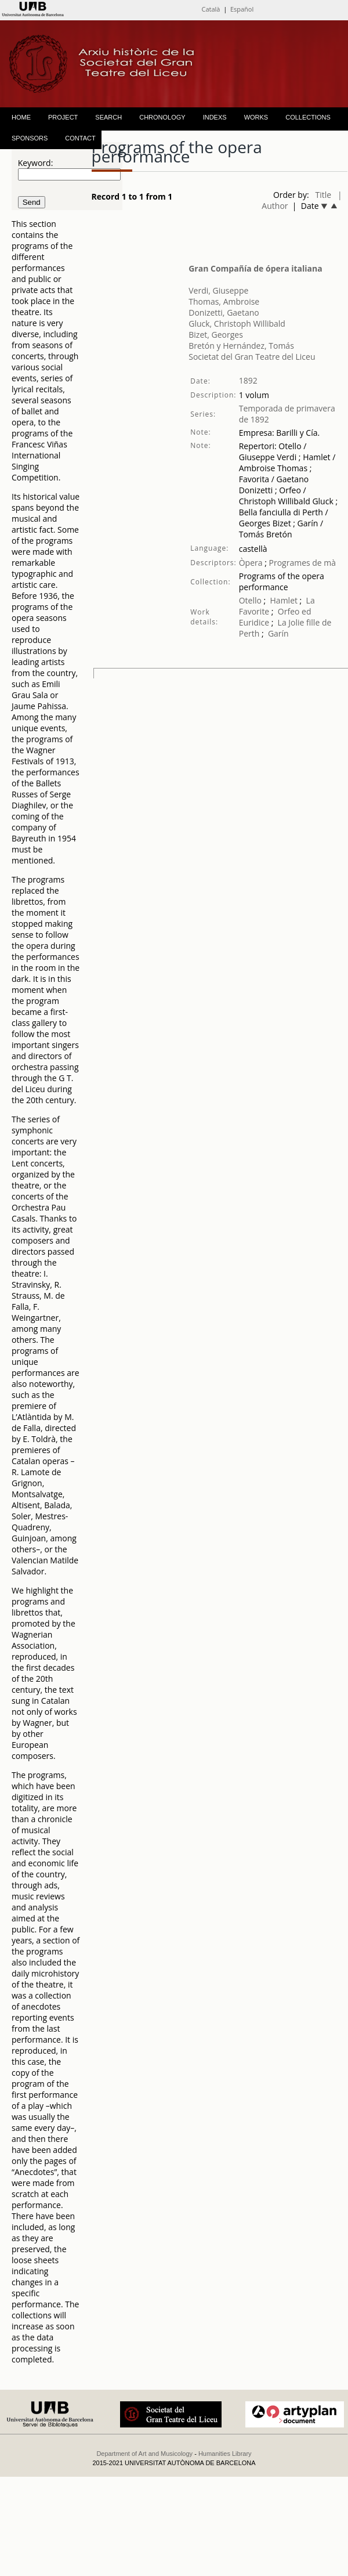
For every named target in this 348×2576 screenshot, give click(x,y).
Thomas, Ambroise (223, 301)
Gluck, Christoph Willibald (236, 323)
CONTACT (80, 138)
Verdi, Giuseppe (218, 290)
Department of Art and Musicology (144, 2453)
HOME (21, 117)
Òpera (251, 562)
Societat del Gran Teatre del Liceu (251, 356)
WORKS (256, 117)
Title (324, 194)
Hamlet (284, 600)
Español (241, 9)
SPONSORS (30, 138)
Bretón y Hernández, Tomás (241, 345)
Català (210, 9)
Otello (250, 600)
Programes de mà (301, 562)
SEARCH (108, 117)
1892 (248, 380)
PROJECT (63, 117)
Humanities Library (225, 2453)
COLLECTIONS (308, 117)
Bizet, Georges (215, 334)
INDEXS (215, 117)
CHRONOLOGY (162, 117)
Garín (278, 633)
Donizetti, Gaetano (223, 312)
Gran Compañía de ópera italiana (255, 268)
